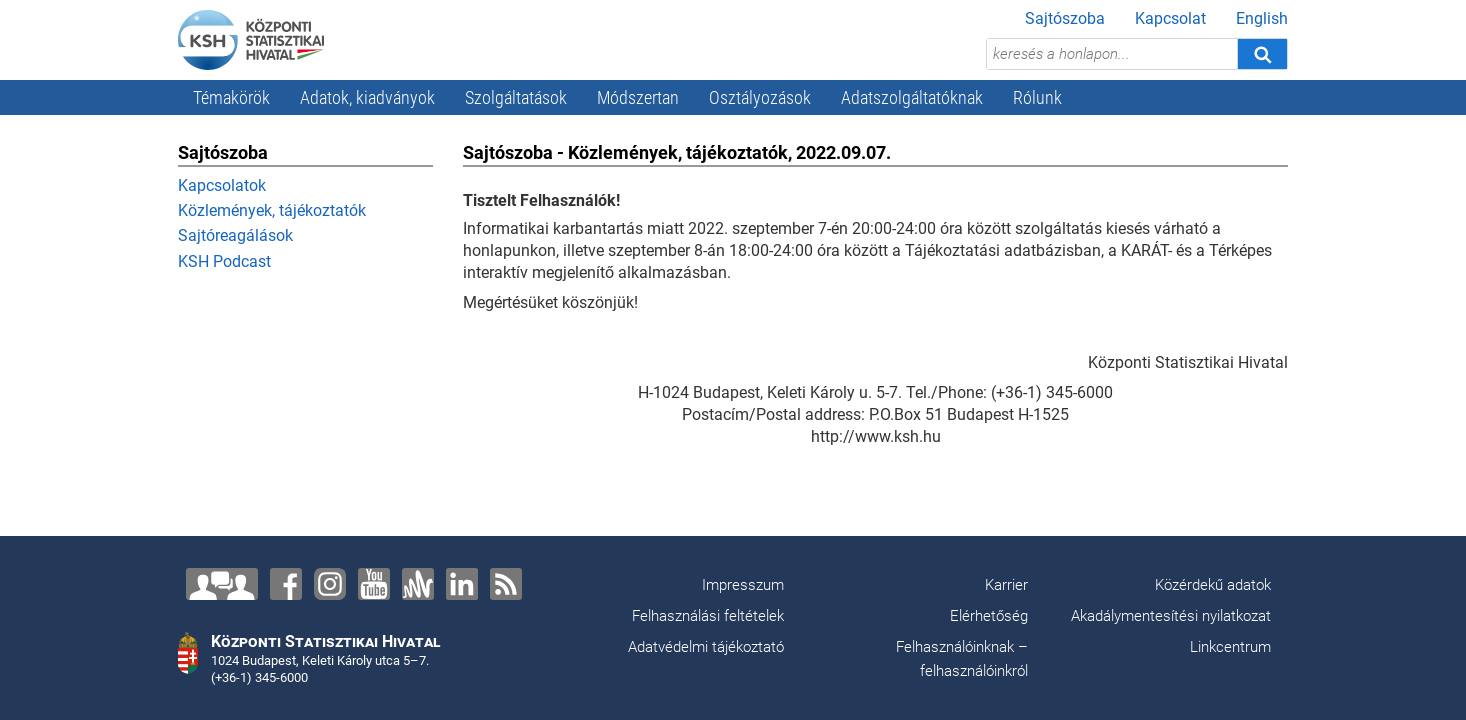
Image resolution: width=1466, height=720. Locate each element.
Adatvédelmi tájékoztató (706, 647)
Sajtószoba (1065, 18)
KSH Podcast (224, 261)
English (1262, 18)
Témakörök (231, 97)
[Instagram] (330, 584)
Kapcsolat (1170, 18)
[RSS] (506, 584)
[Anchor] (418, 584)
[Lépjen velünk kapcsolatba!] (222, 584)
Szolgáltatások (516, 97)
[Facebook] (286, 584)
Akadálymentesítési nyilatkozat (1171, 616)
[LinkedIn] (462, 584)
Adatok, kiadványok (367, 97)
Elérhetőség (989, 616)
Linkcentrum (1230, 647)
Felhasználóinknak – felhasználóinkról (962, 659)
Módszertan (638, 97)
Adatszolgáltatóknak (912, 97)
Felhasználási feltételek (708, 616)
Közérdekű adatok (1213, 585)
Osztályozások (760, 97)
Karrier (1006, 585)
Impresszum (743, 585)
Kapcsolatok (222, 185)
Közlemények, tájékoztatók (272, 210)
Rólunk (1037, 97)
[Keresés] (1262, 54)
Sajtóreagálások (235, 235)
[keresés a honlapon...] (1112, 54)
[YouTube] (374, 584)
